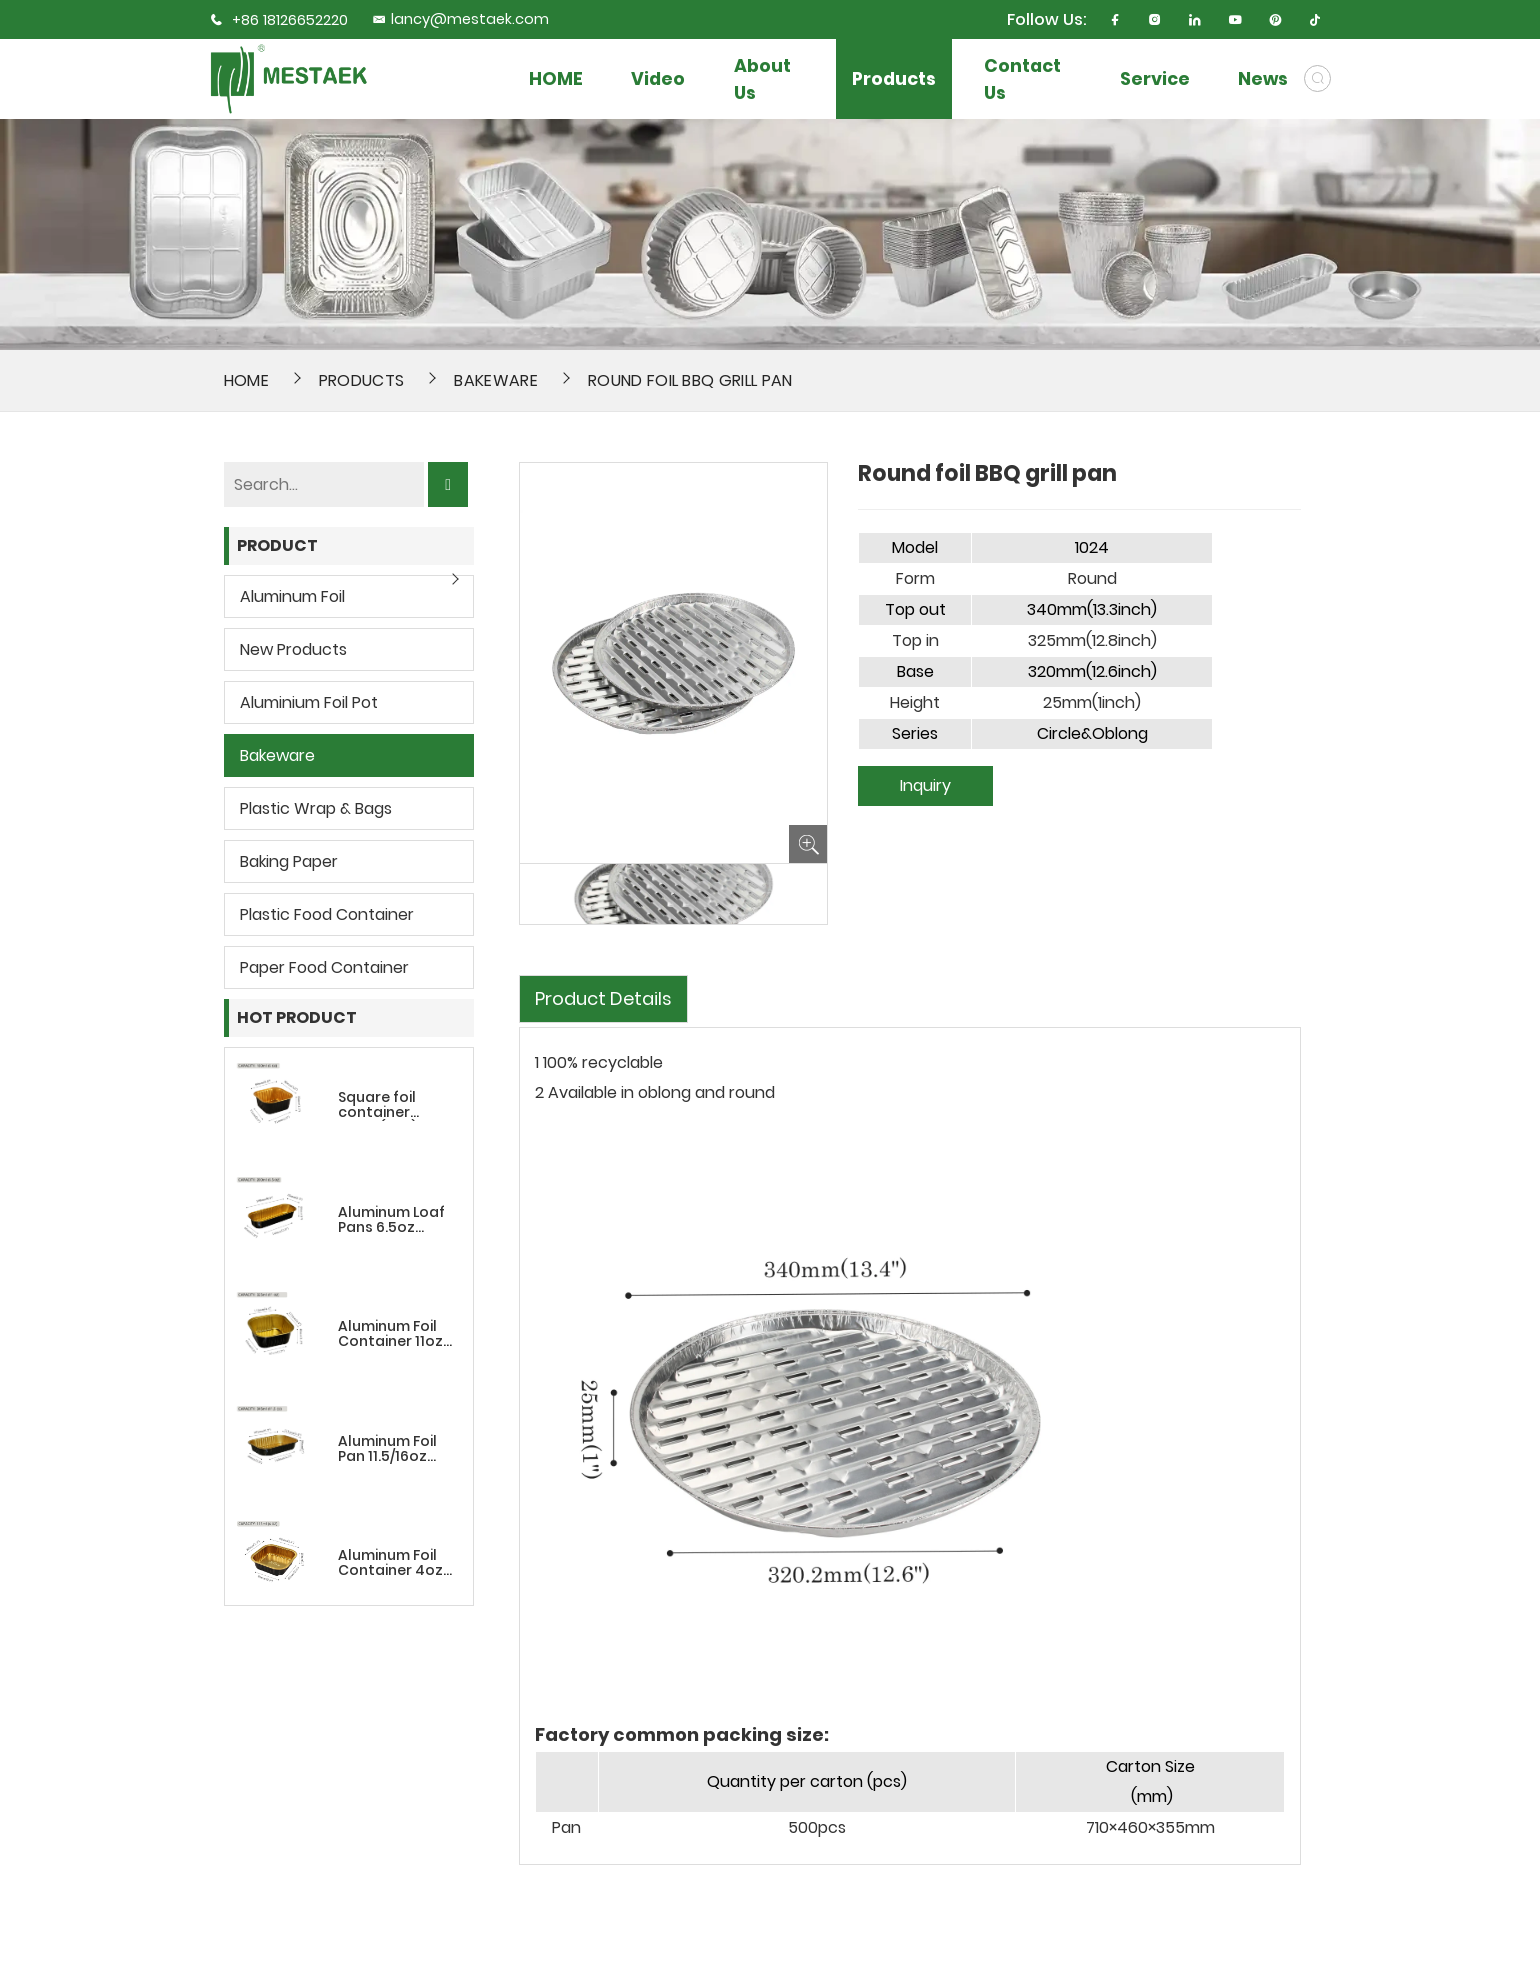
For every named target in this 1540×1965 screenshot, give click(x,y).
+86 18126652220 (290, 20)
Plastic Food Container (327, 914)
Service (1155, 78)
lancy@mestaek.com (460, 19)
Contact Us (1022, 79)
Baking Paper (289, 861)
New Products (293, 649)
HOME (556, 78)
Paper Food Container (324, 967)
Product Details (603, 998)
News (1263, 78)
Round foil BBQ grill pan (690, 380)
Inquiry (925, 785)
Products (894, 78)
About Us (762, 79)
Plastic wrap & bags (316, 808)
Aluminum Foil (292, 596)
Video (658, 78)
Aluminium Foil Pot (309, 702)
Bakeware (496, 380)
